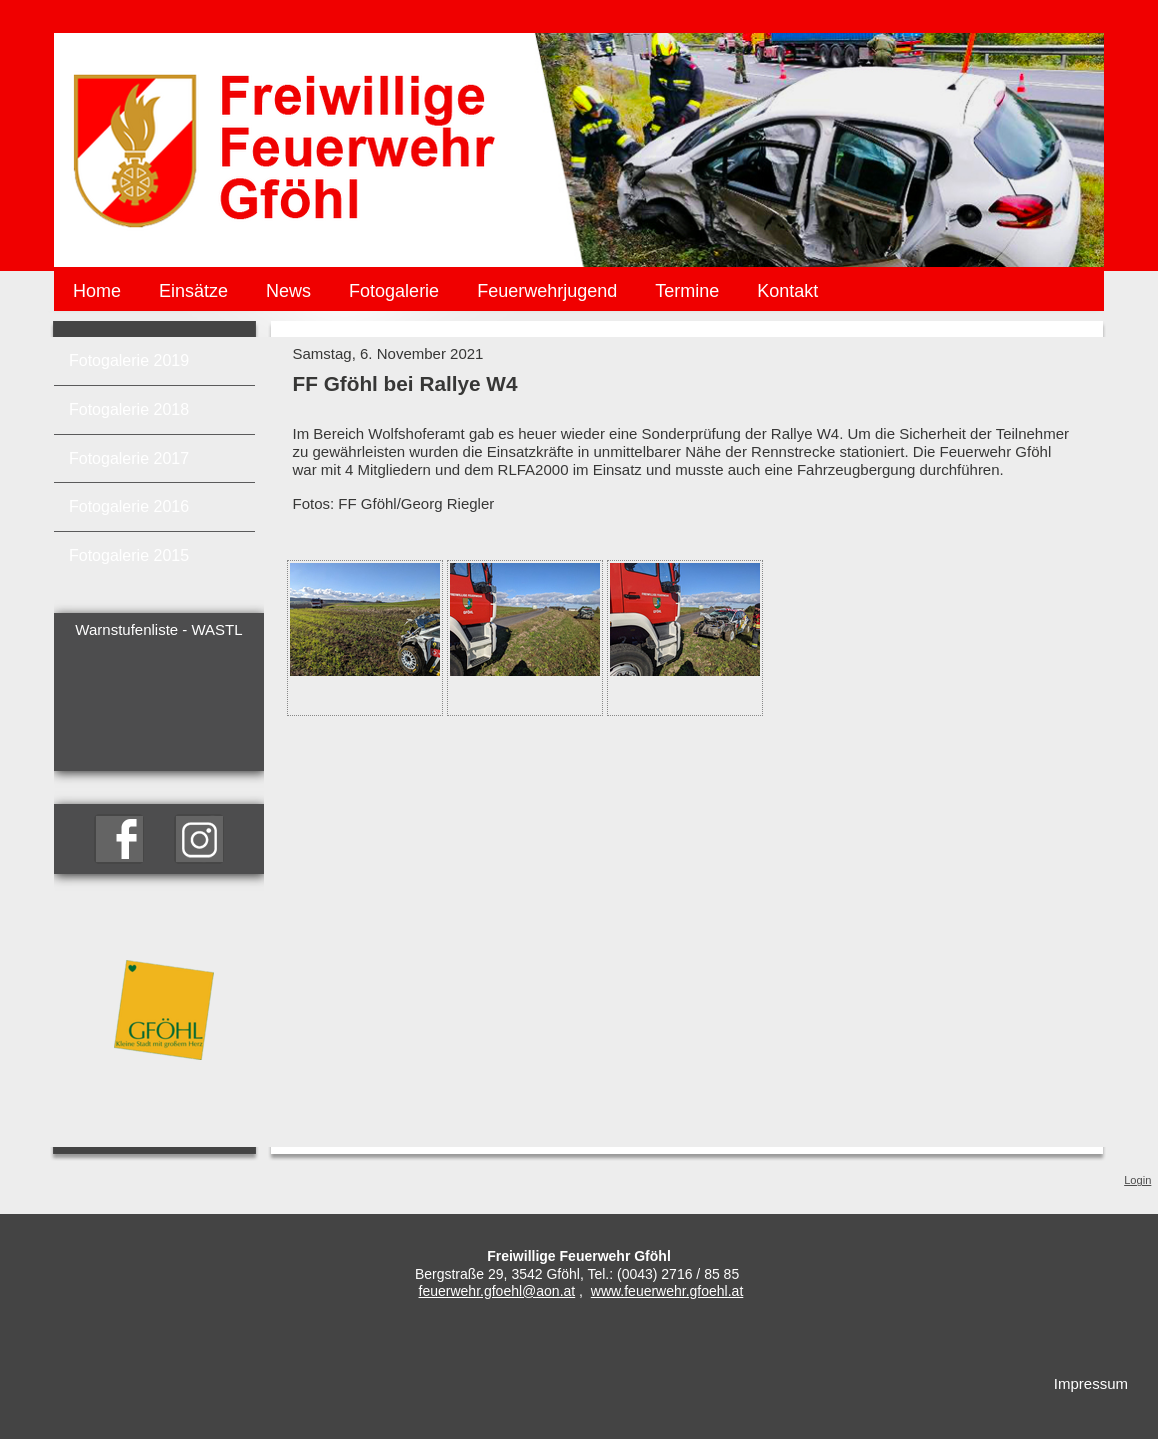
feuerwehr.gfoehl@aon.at (497, 1291)
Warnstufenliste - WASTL (158, 629)
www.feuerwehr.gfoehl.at (667, 1291)
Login (1137, 1180)
